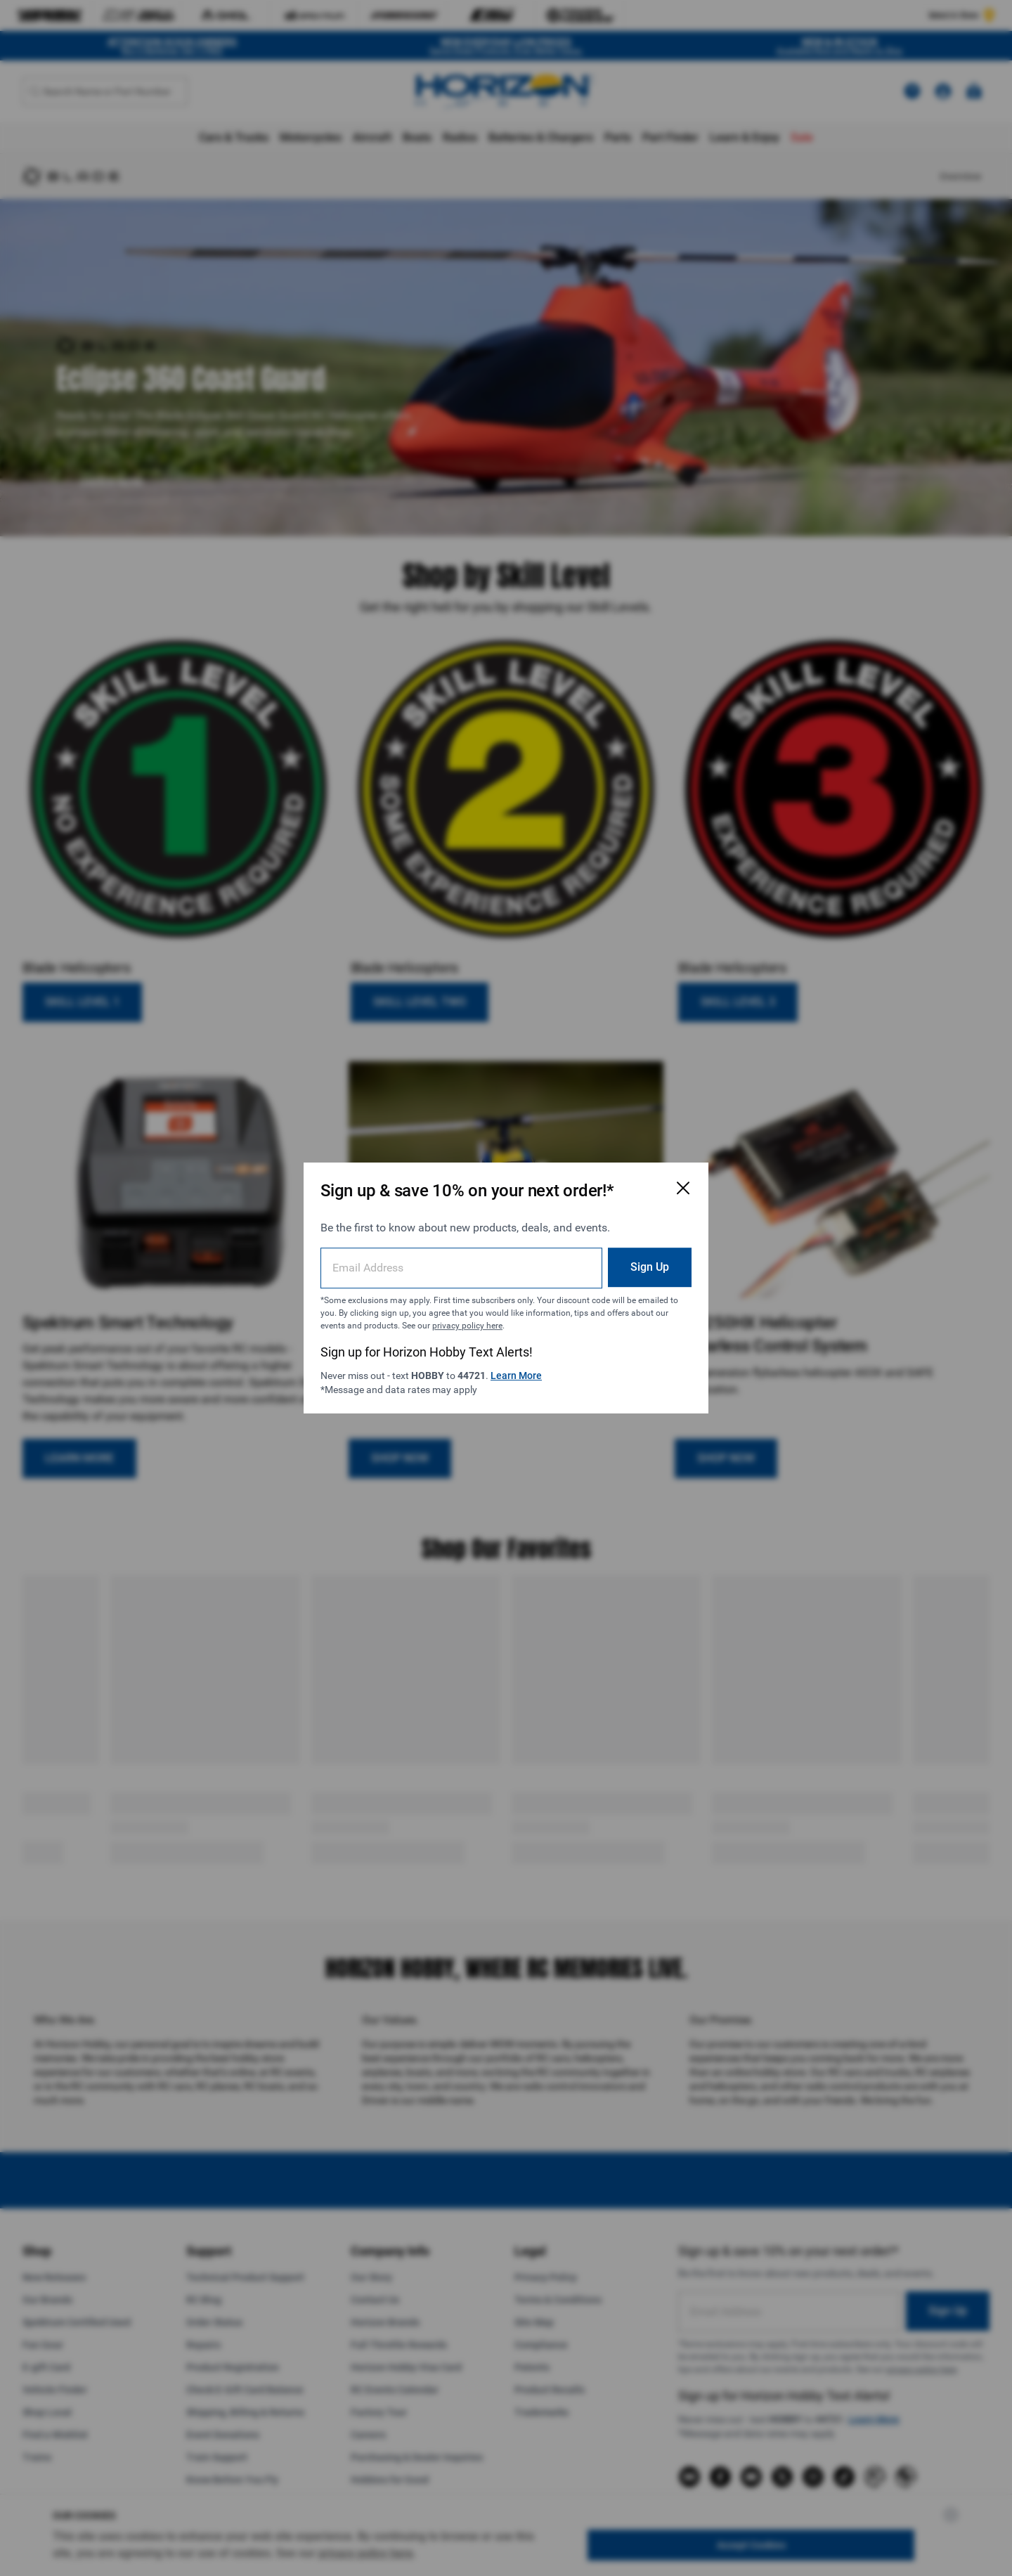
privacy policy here (467, 1326)
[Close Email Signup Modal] (683, 1187)
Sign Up (649, 1267)
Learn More (516, 1375)
